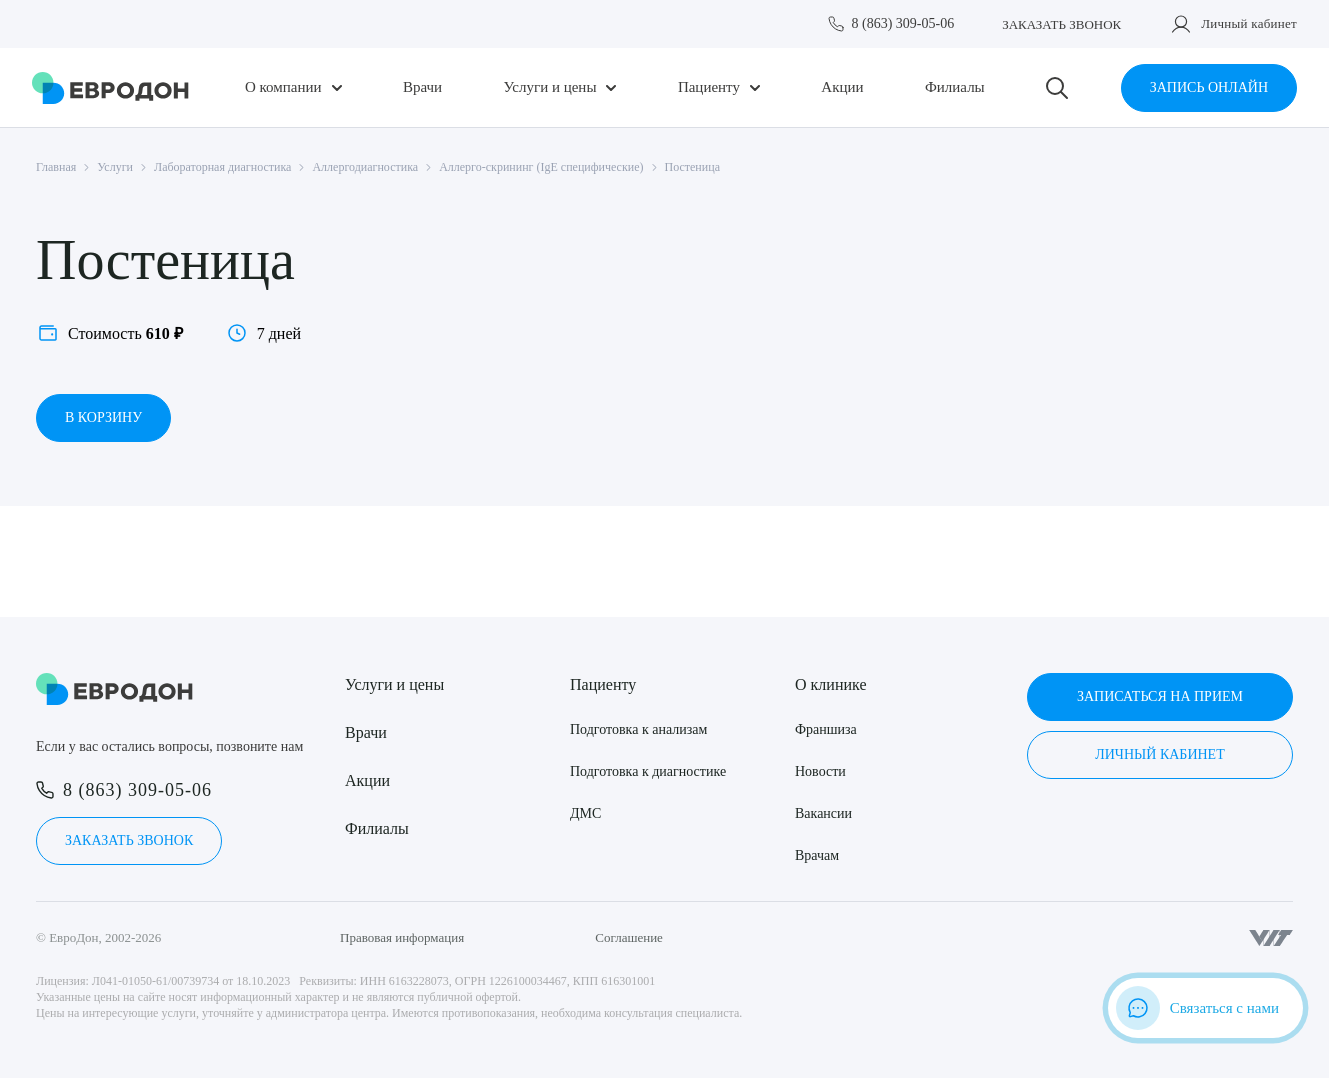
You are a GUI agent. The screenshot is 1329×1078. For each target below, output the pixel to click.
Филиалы (955, 87)
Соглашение (629, 937)
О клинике (830, 684)
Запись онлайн (1209, 87)
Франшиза (826, 729)
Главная (56, 167)
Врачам (817, 855)
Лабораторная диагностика (222, 167)
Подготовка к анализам (638, 729)
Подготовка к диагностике (648, 771)
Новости (820, 771)
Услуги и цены (550, 87)
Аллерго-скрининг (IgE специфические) (541, 167)
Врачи (422, 87)
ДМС (585, 813)
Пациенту (709, 87)
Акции (842, 87)
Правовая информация (402, 937)
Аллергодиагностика (365, 167)
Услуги (115, 167)
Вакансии (823, 813)
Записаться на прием (1160, 696)
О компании (283, 87)
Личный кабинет (1249, 23)
